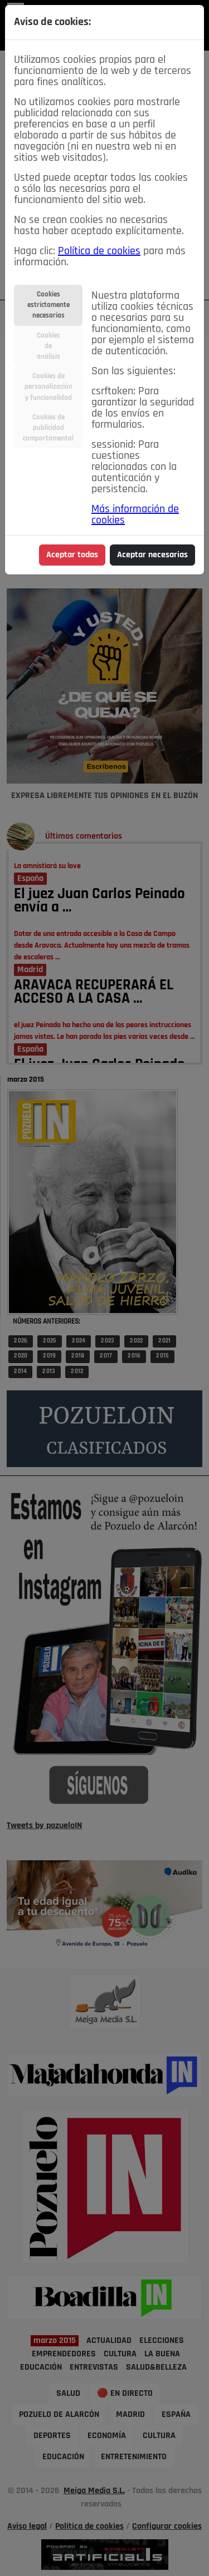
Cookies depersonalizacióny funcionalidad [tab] (48, 387)
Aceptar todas (72, 555)
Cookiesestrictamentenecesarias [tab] (48, 305)
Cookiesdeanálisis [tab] (48, 346)
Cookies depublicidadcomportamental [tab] (48, 428)
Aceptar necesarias (152, 555)
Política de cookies (99, 251)
